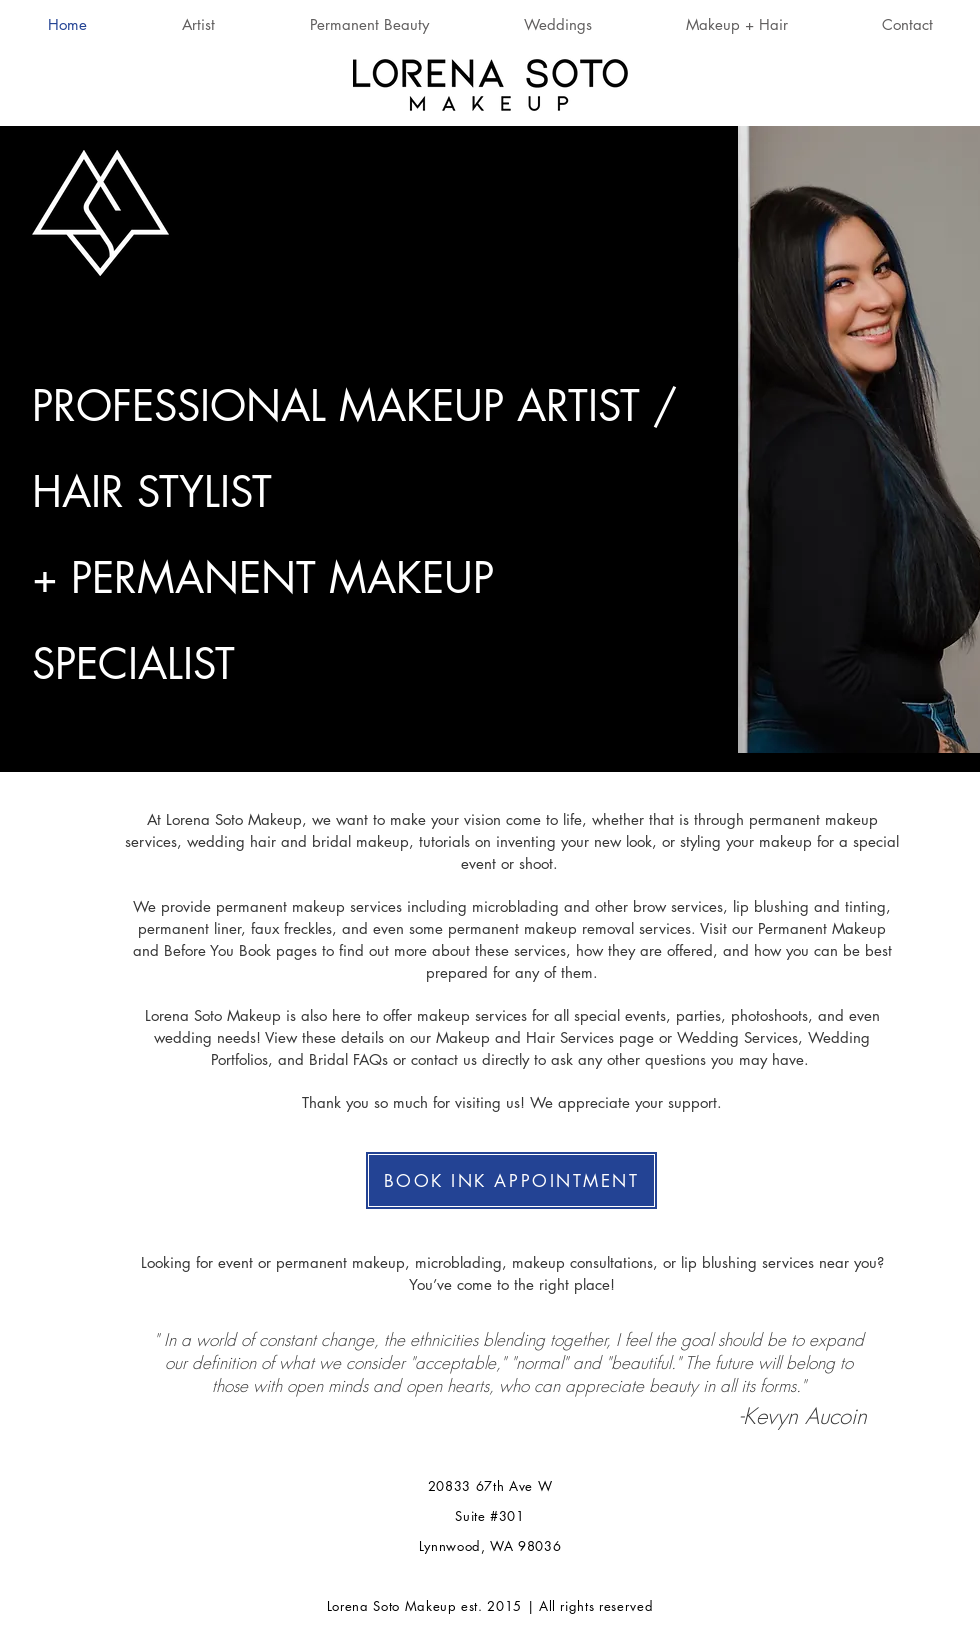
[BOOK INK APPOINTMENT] (511, 1180)
